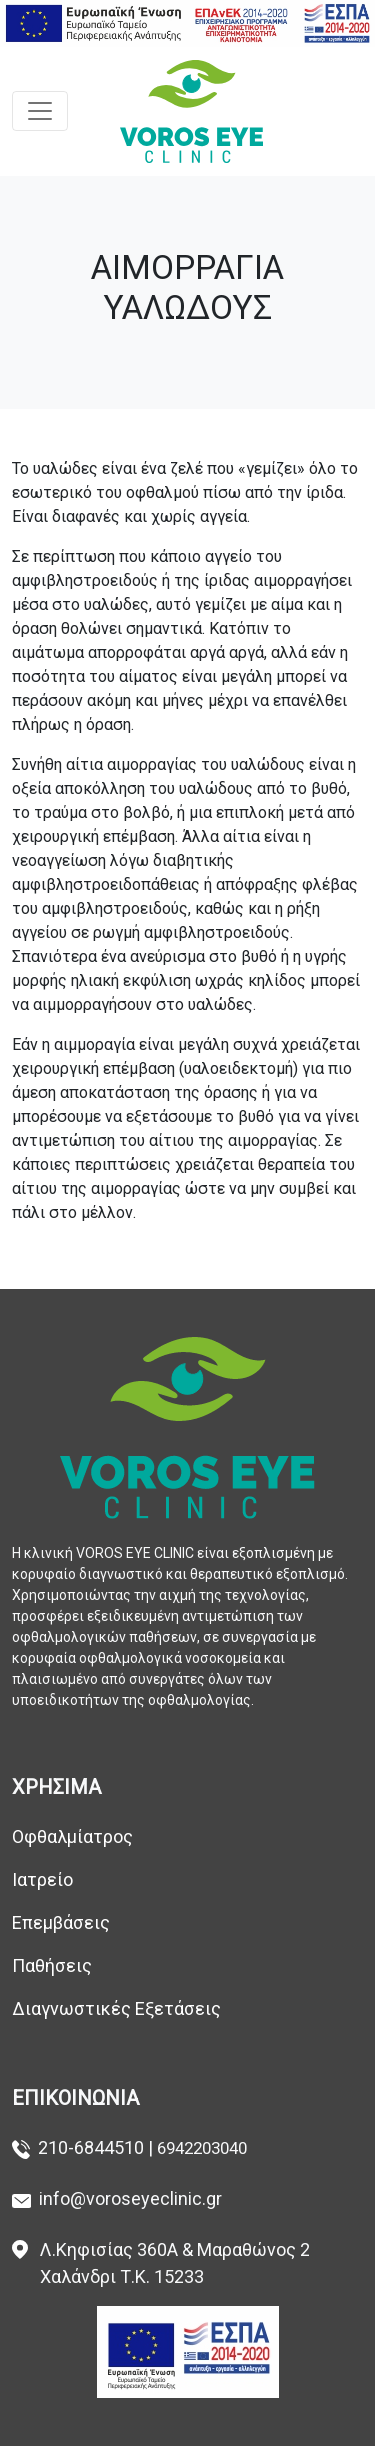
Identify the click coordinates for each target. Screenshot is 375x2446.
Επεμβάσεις (61, 1922)
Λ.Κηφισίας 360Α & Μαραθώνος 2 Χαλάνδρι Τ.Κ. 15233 (175, 2263)
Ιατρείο (42, 1879)
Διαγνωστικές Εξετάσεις (116, 2008)
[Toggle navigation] (40, 111)
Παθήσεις (56, 1965)
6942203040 (202, 2148)
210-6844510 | (97, 2147)
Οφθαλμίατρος (72, 1836)
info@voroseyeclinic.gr (130, 2198)
